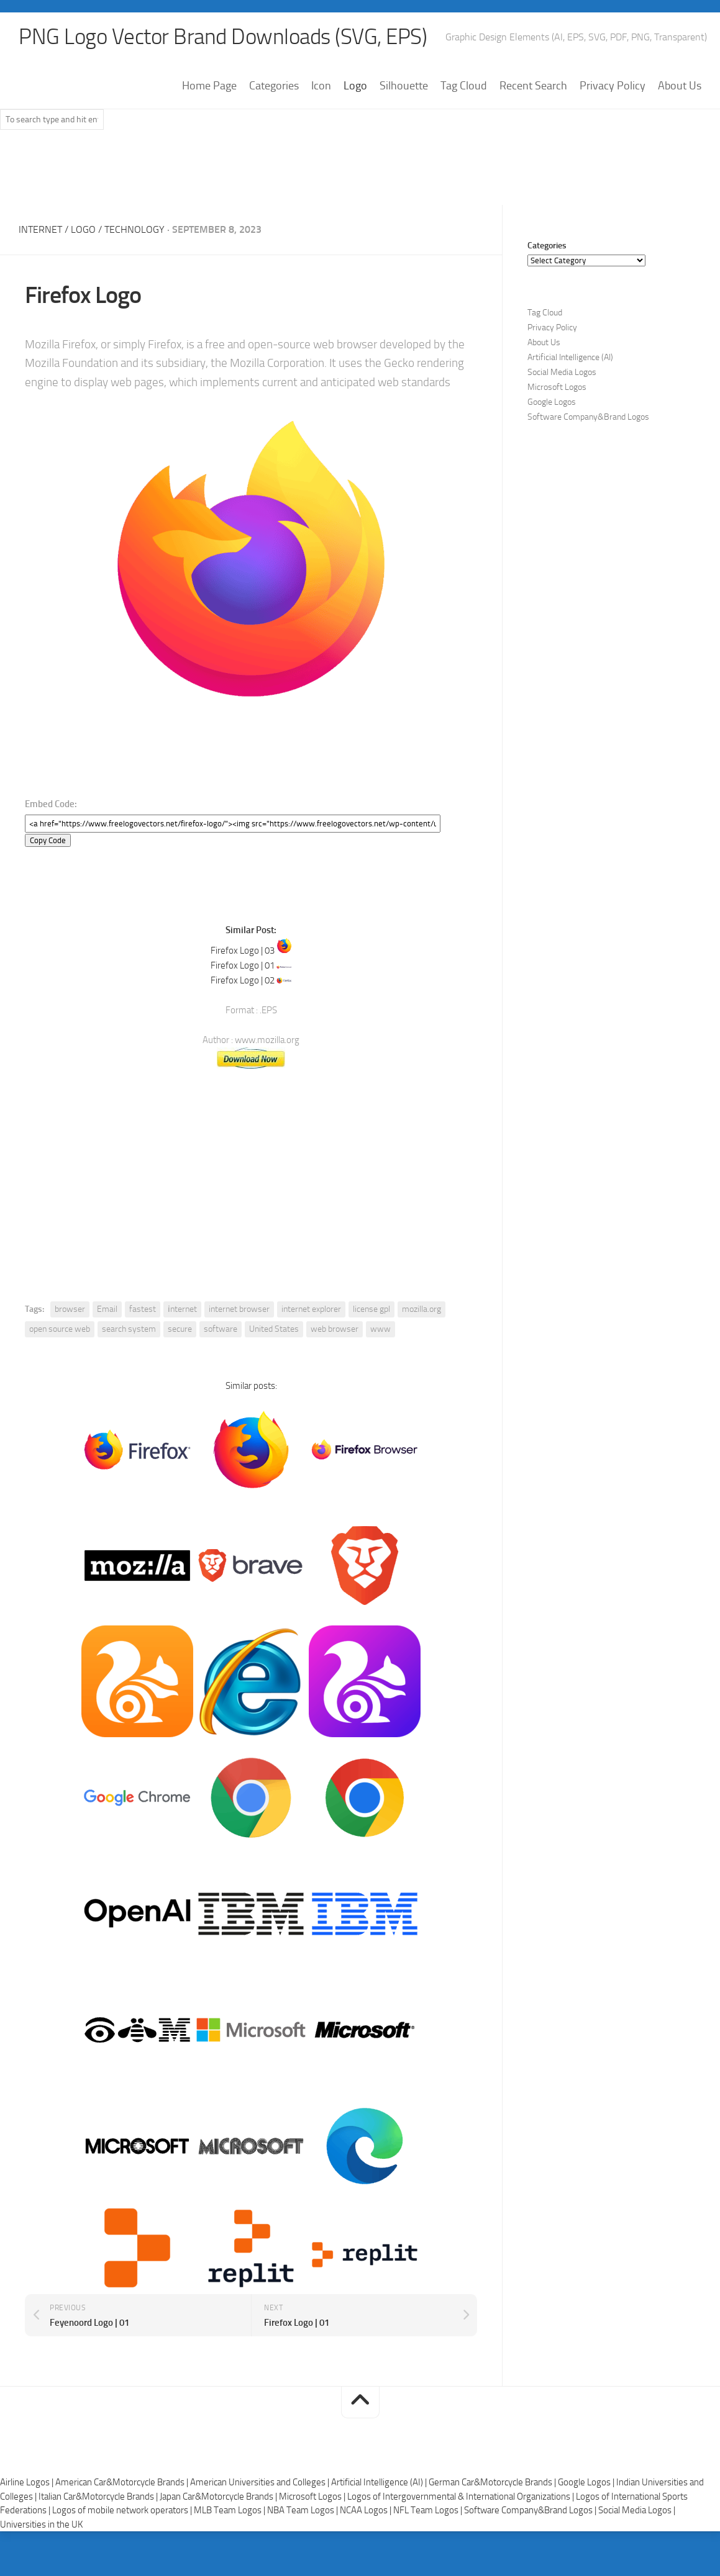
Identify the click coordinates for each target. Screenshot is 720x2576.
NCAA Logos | (366, 2510)
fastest (142, 1309)
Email (107, 1309)
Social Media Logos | (636, 2510)
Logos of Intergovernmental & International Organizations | (461, 2496)
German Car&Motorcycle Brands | (493, 2482)
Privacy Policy (612, 86)
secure (180, 1329)
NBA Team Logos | (303, 2510)
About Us (679, 86)
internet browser (239, 1309)
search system (129, 1329)
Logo (355, 86)
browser (70, 1309)
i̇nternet (182, 1309)
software (220, 1329)
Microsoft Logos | (313, 2496)
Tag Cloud (463, 86)
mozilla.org (421, 1309)
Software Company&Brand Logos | (531, 2510)
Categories (274, 86)
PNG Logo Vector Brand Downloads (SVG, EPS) (227, 37)
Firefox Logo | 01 (243, 965)
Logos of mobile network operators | (123, 2510)
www (380, 1329)
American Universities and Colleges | (260, 2482)
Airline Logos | (27, 2482)
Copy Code (48, 841)
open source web (59, 1329)
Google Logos (551, 402)
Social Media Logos (561, 373)
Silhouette (404, 86)
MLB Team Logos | (230, 2510)
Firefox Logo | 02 (243, 980)
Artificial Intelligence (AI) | (380, 2482)
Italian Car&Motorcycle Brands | (99, 2496)
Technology (134, 230)
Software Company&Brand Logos (588, 417)
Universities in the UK (41, 2524)
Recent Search (533, 86)
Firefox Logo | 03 (243, 950)
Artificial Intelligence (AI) (570, 358)
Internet (40, 230)
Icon (321, 86)
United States (274, 1329)
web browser (334, 1329)
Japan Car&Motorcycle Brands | (219, 2496)
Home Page (209, 86)
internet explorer (311, 1309)
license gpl (371, 1309)
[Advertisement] (360, 173)
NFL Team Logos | (428, 2510)
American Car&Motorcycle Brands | (122, 2482)
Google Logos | (587, 2482)
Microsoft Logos (556, 387)
